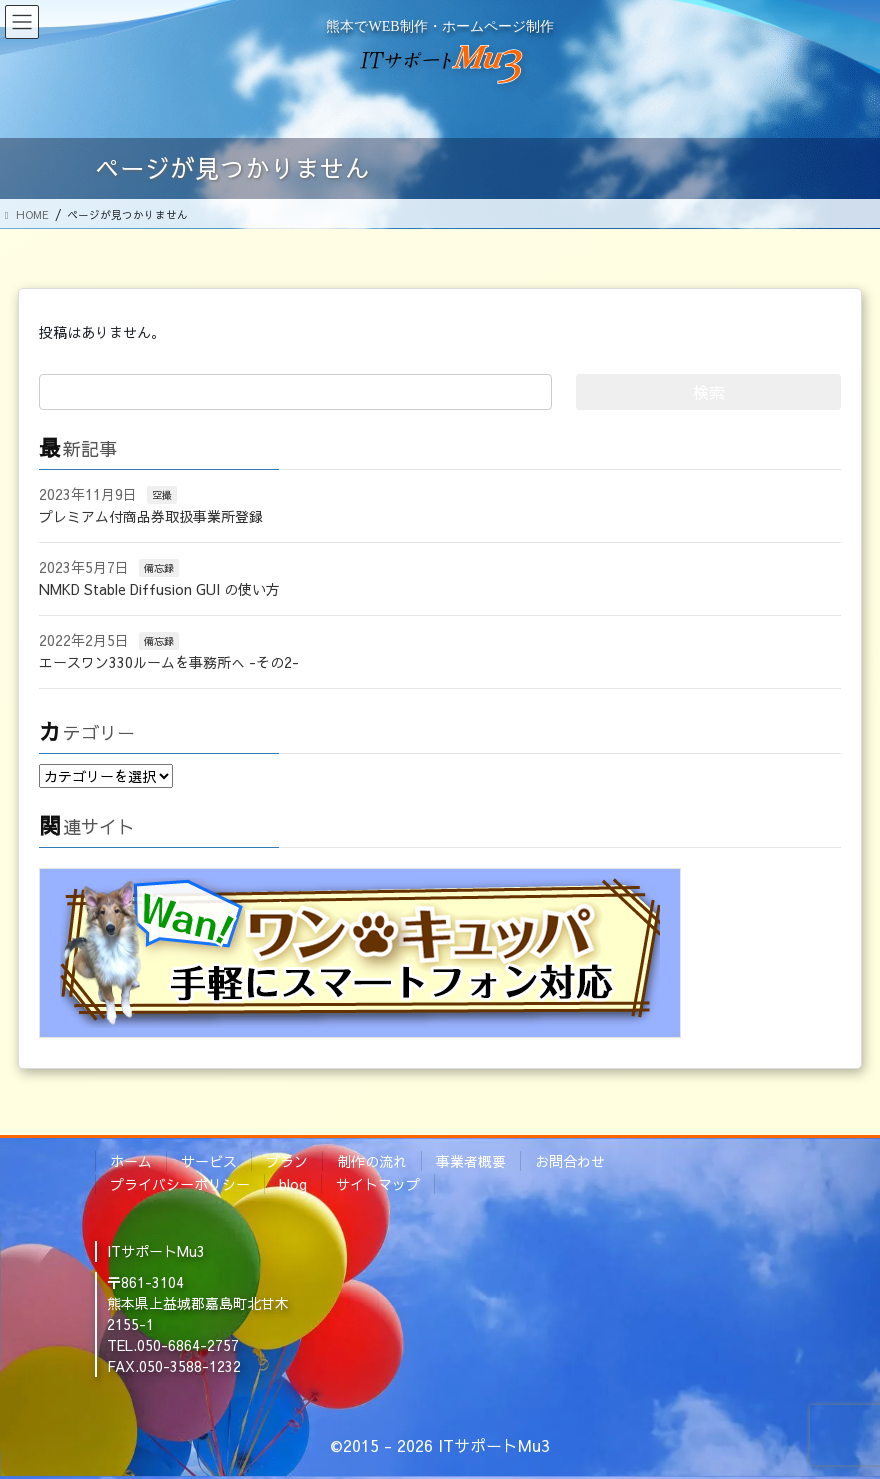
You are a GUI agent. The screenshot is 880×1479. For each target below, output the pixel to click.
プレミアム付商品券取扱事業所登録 (151, 516)
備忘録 (159, 568)
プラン (287, 1161)
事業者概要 (471, 1161)
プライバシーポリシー (180, 1184)
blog (293, 1184)
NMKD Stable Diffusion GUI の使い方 (159, 589)
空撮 (162, 495)
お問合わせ (570, 1161)
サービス (209, 1161)
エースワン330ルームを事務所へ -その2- (169, 662)
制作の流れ (372, 1161)
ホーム (131, 1161)
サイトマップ (378, 1184)
